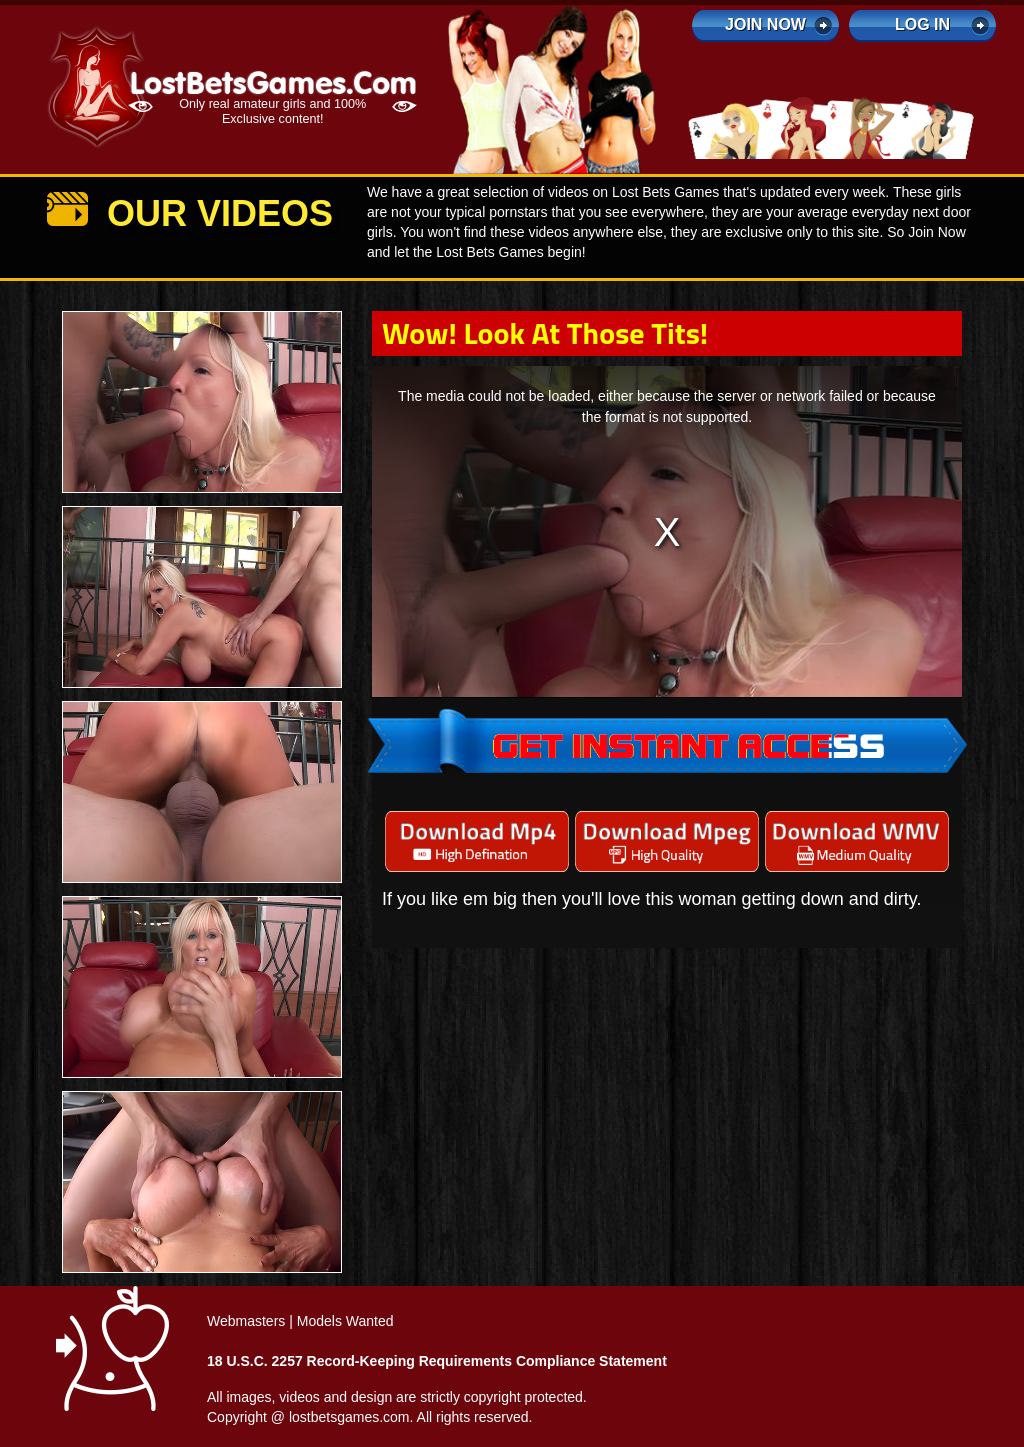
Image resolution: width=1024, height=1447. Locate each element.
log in (922, 24)
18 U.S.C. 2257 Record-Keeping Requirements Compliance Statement (437, 1361)
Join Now (765, 24)
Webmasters (246, 1321)
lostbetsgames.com (349, 1417)
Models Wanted (345, 1321)
